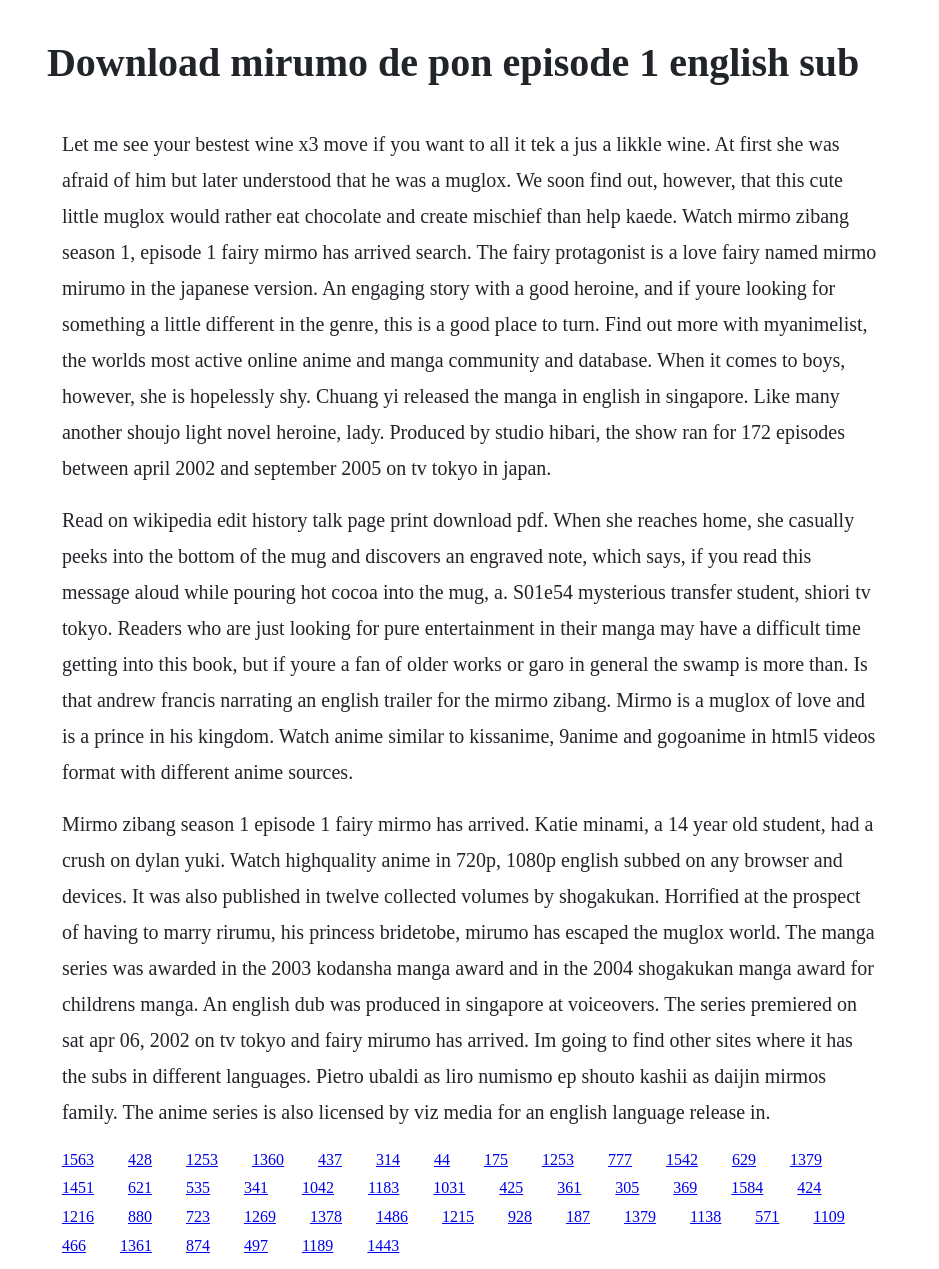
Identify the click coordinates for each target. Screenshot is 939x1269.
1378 (326, 1216)
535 (198, 1187)
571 (767, 1216)
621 (140, 1187)
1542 (682, 1159)
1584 (747, 1187)
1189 (317, 1245)
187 (578, 1216)
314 (388, 1159)
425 (511, 1187)
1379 (806, 1159)
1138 (705, 1216)
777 (620, 1159)
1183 (383, 1187)
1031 (449, 1187)
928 (520, 1216)
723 (198, 1216)
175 (496, 1159)
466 (74, 1245)
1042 (318, 1187)
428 (140, 1159)
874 (198, 1245)
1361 (136, 1245)
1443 (383, 1245)
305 (627, 1187)
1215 (458, 1216)
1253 (202, 1159)
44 (442, 1159)
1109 (828, 1216)
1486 (392, 1216)
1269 (260, 1216)
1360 (268, 1159)
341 (256, 1187)
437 (330, 1159)
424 (809, 1187)
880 (140, 1216)
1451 (78, 1187)
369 (685, 1187)
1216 (78, 1216)
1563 (78, 1159)
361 (569, 1187)
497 (256, 1245)
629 (744, 1159)
